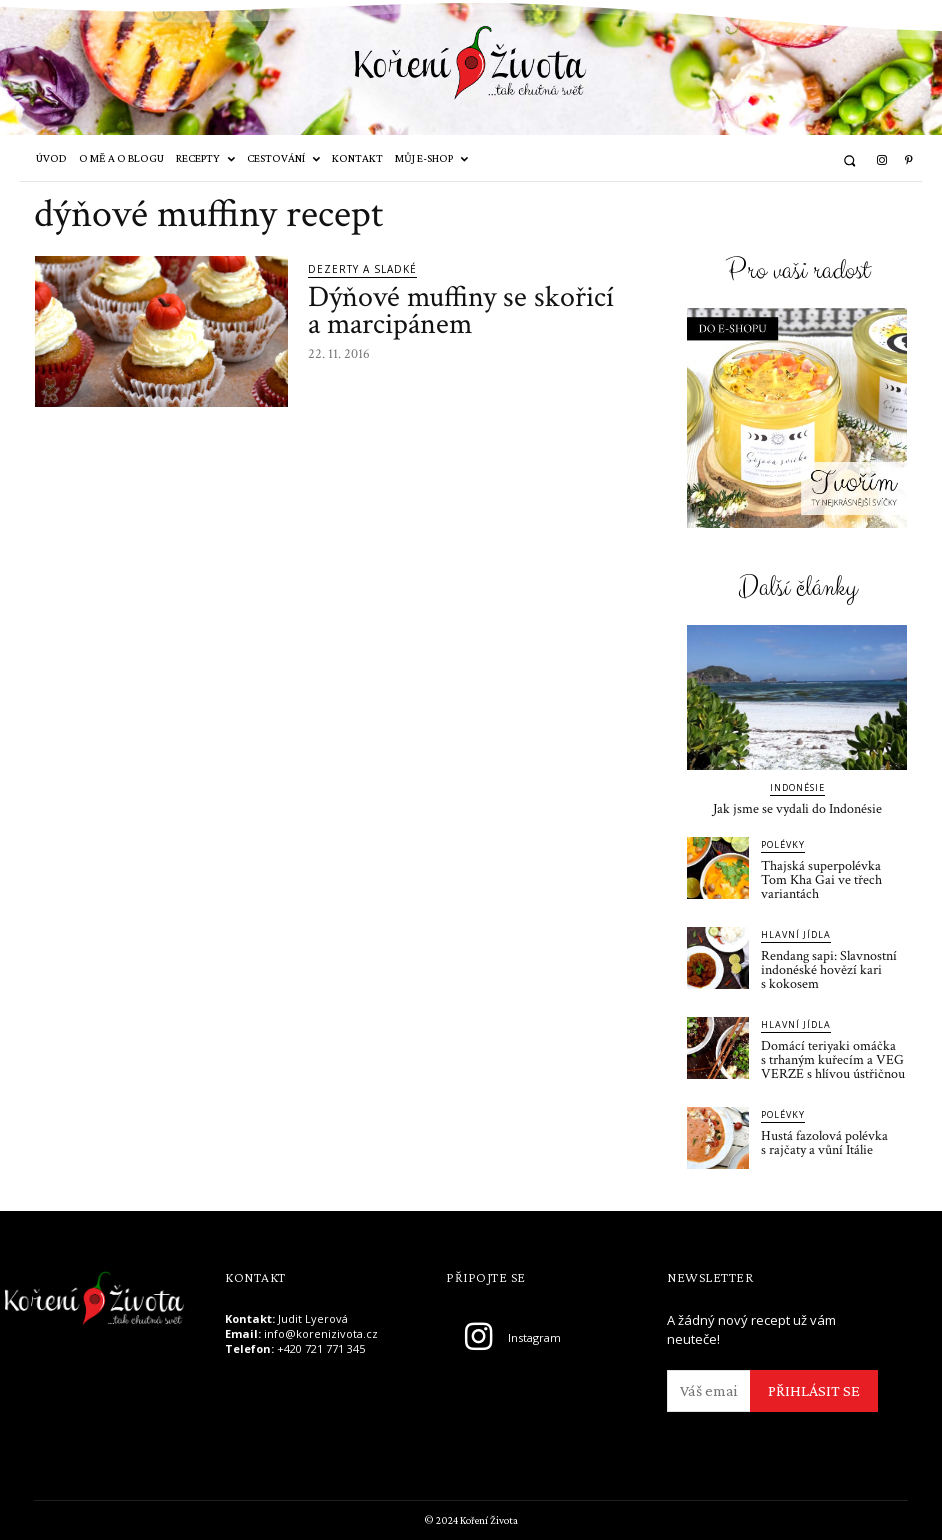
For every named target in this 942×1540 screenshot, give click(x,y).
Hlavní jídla (796, 934)
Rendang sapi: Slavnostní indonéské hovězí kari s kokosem (829, 970)
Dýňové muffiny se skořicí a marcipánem (461, 311)
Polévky (783, 844)
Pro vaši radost (797, 271)
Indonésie (797, 787)
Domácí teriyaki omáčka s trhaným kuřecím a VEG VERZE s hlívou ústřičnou (833, 1060)
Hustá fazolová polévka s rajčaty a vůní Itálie (824, 1143)
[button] (849, 160)
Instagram (534, 1337)
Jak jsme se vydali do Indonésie (797, 809)
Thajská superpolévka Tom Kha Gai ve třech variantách (821, 880)
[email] (708, 1391)
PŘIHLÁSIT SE (814, 1390)
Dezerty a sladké (362, 269)
